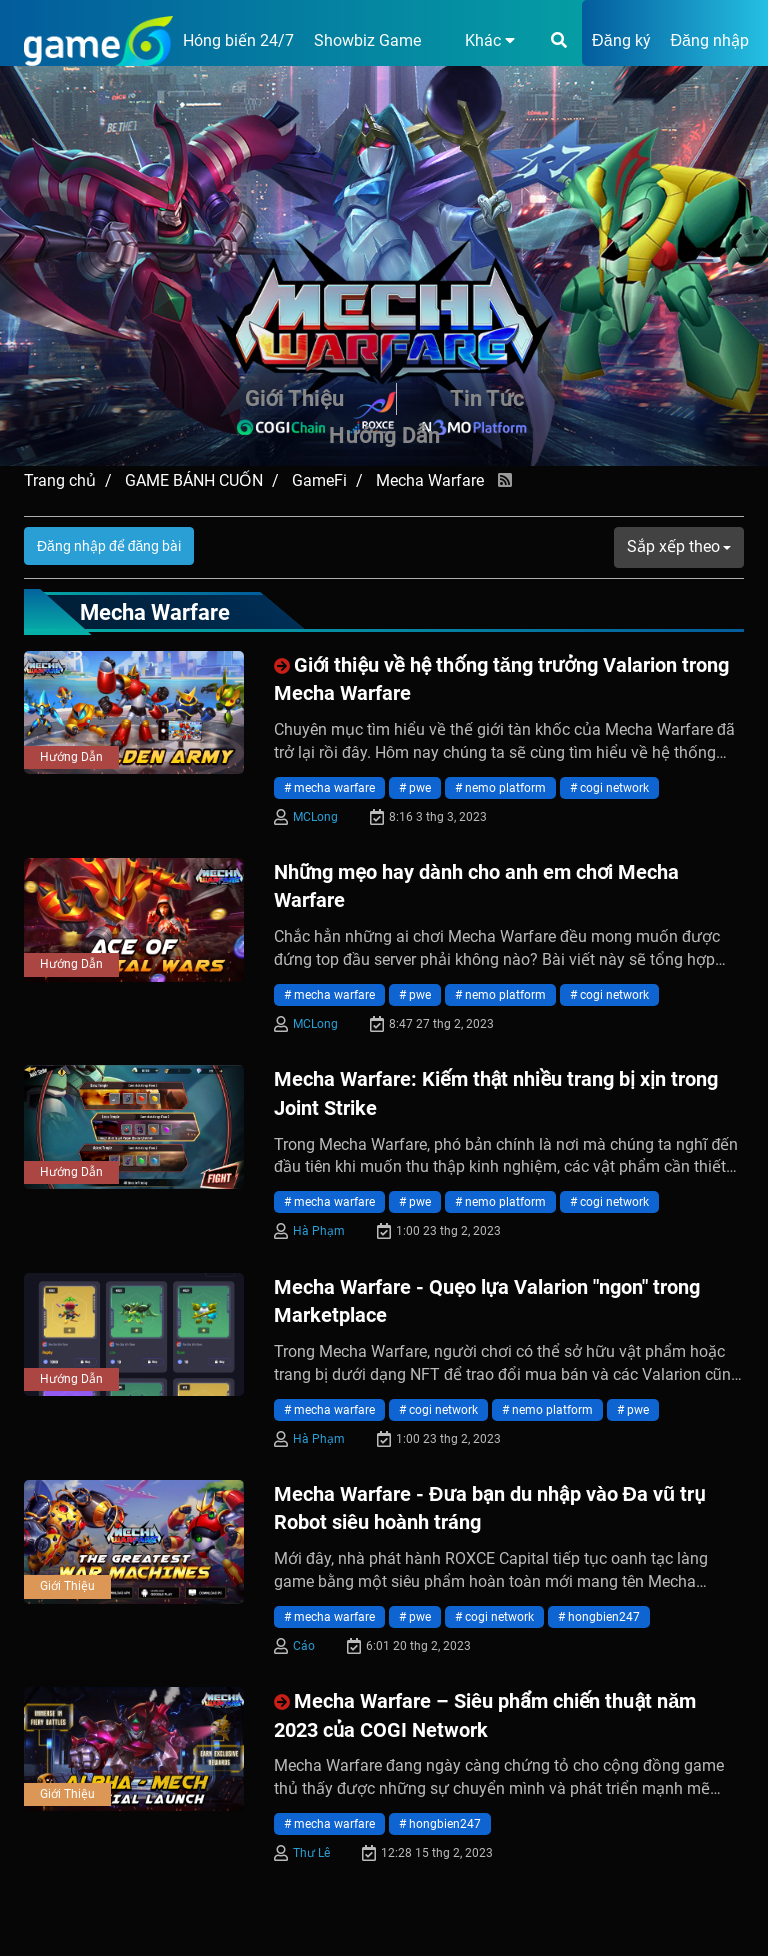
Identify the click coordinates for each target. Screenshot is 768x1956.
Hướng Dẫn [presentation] (71, 757)
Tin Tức (487, 398)
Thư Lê (311, 1853)
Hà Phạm (319, 1231)
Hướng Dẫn (384, 435)
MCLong (315, 817)
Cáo (304, 1646)
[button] (478, 41)
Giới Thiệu (294, 398)
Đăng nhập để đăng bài (109, 546)
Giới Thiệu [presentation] (67, 1586)
